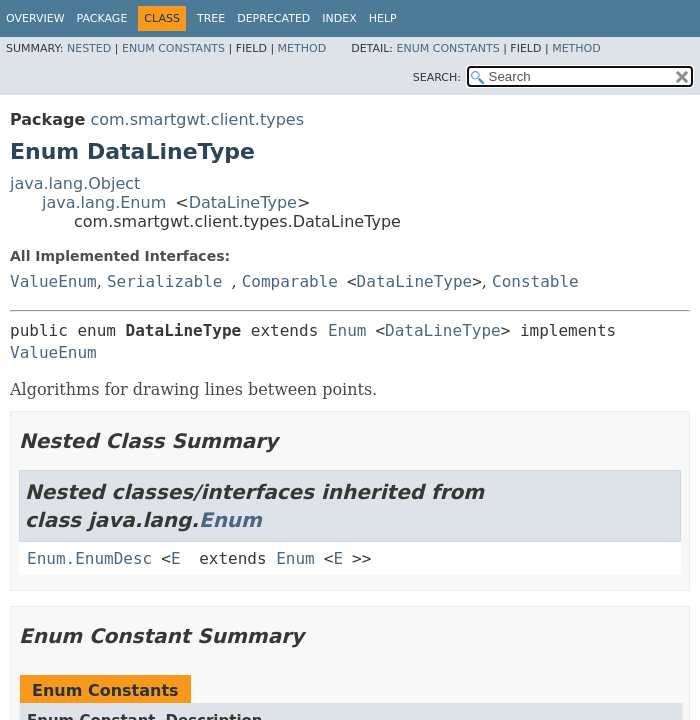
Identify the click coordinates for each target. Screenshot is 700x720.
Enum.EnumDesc (89, 558)
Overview (35, 18)
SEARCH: (437, 77)
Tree (211, 18)
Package (102, 18)
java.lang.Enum (104, 202)
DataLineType (243, 202)
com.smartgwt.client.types (197, 119)
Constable (535, 281)
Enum (347, 330)
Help (383, 18)
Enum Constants (173, 48)
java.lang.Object (75, 183)
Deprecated (273, 18)
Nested (89, 48)
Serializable (165, 281)
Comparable (290, 281)
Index (339, 18)
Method (302, 48)
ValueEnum (53, 281)
